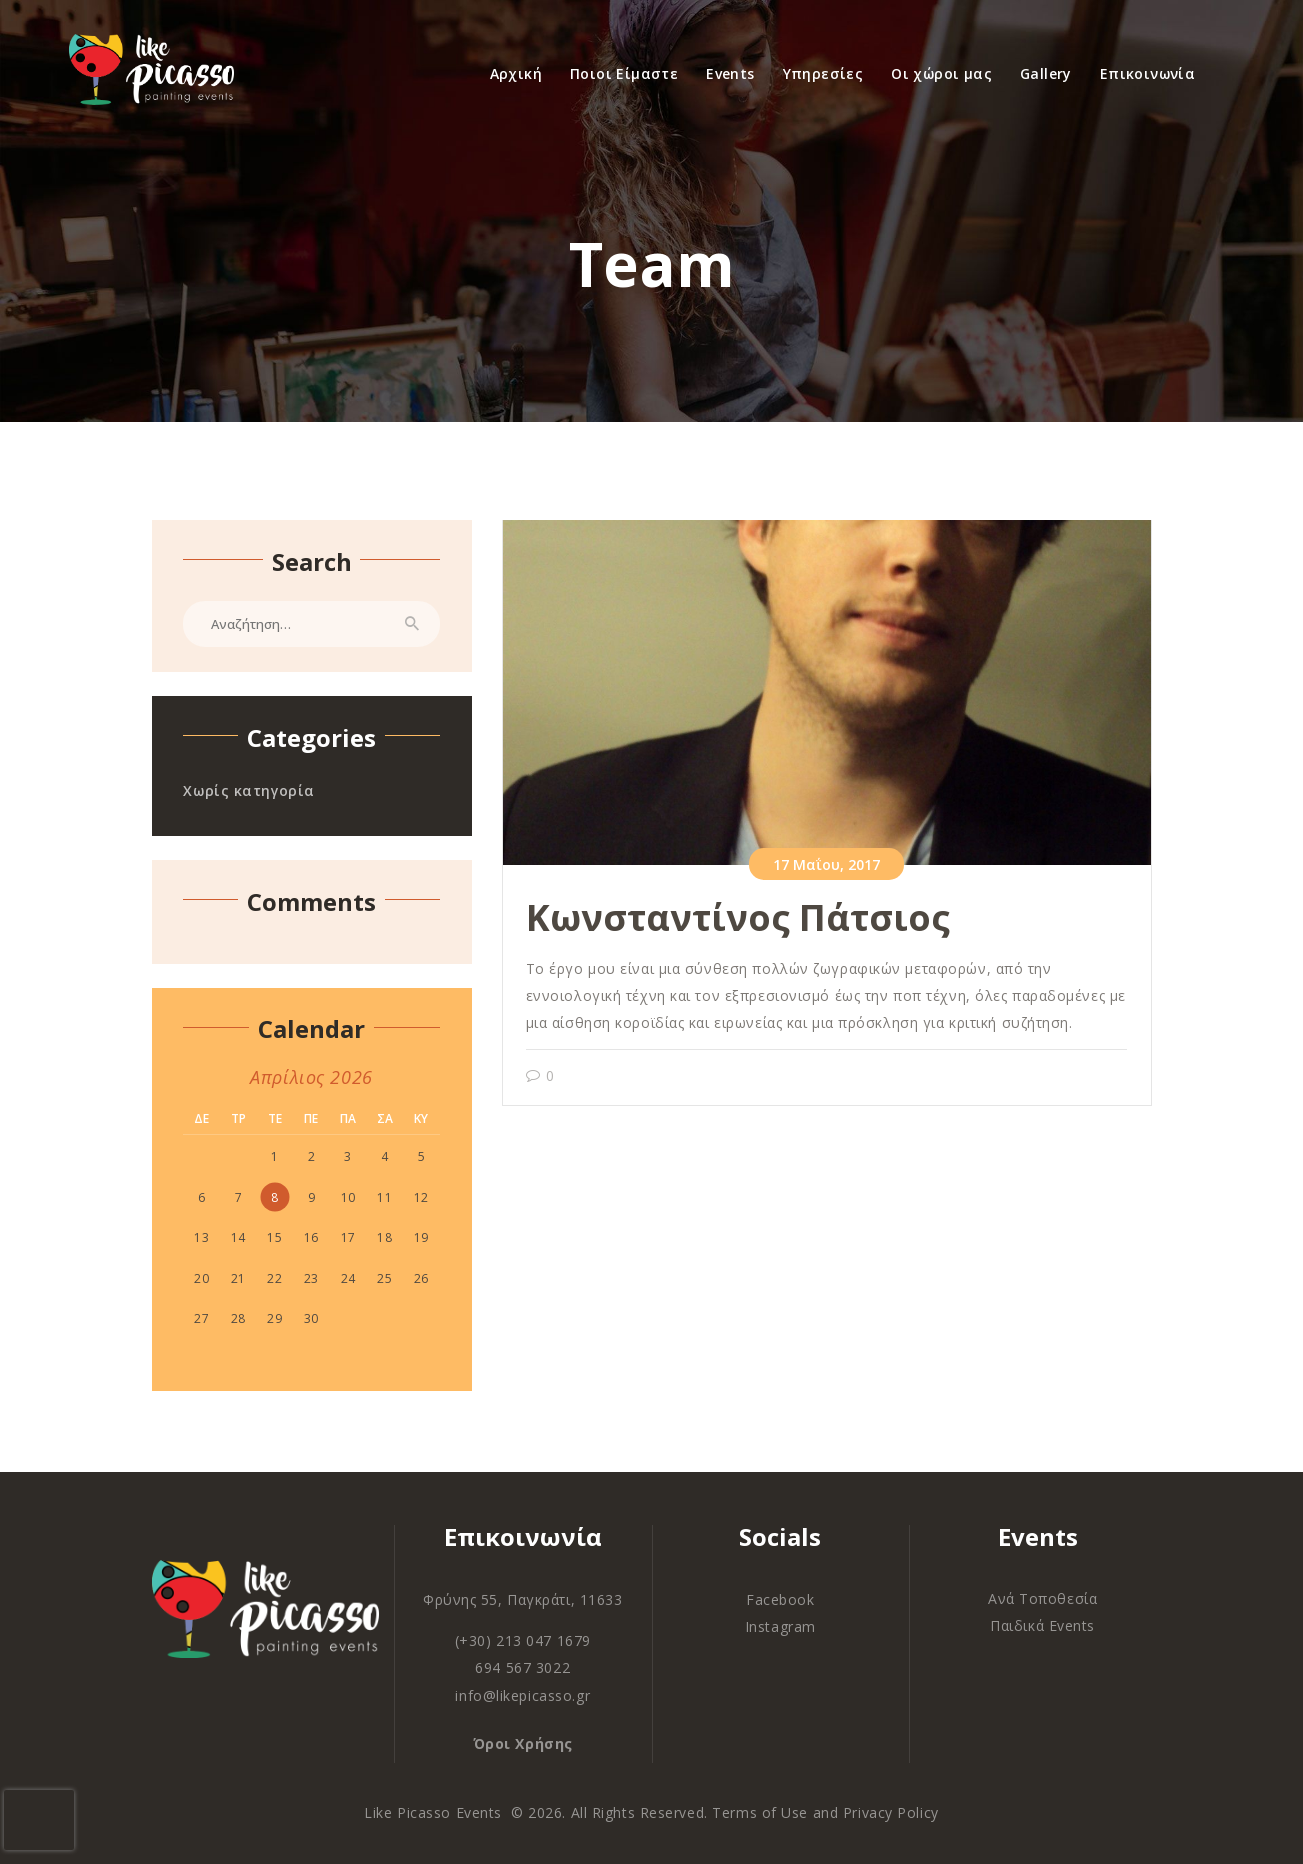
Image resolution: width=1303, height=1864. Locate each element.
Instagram (780, 1626)
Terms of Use (760, 1812)
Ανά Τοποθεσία (1042, 1598)
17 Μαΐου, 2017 (826, 864)
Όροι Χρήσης (523, 1743)
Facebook (780, 1599)
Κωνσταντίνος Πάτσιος (738, 917)
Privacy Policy (891, 1812)
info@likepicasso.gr (522, 1695)
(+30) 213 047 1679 (523, 1640)
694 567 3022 (522, 1667)
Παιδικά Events (1042, 1625)
